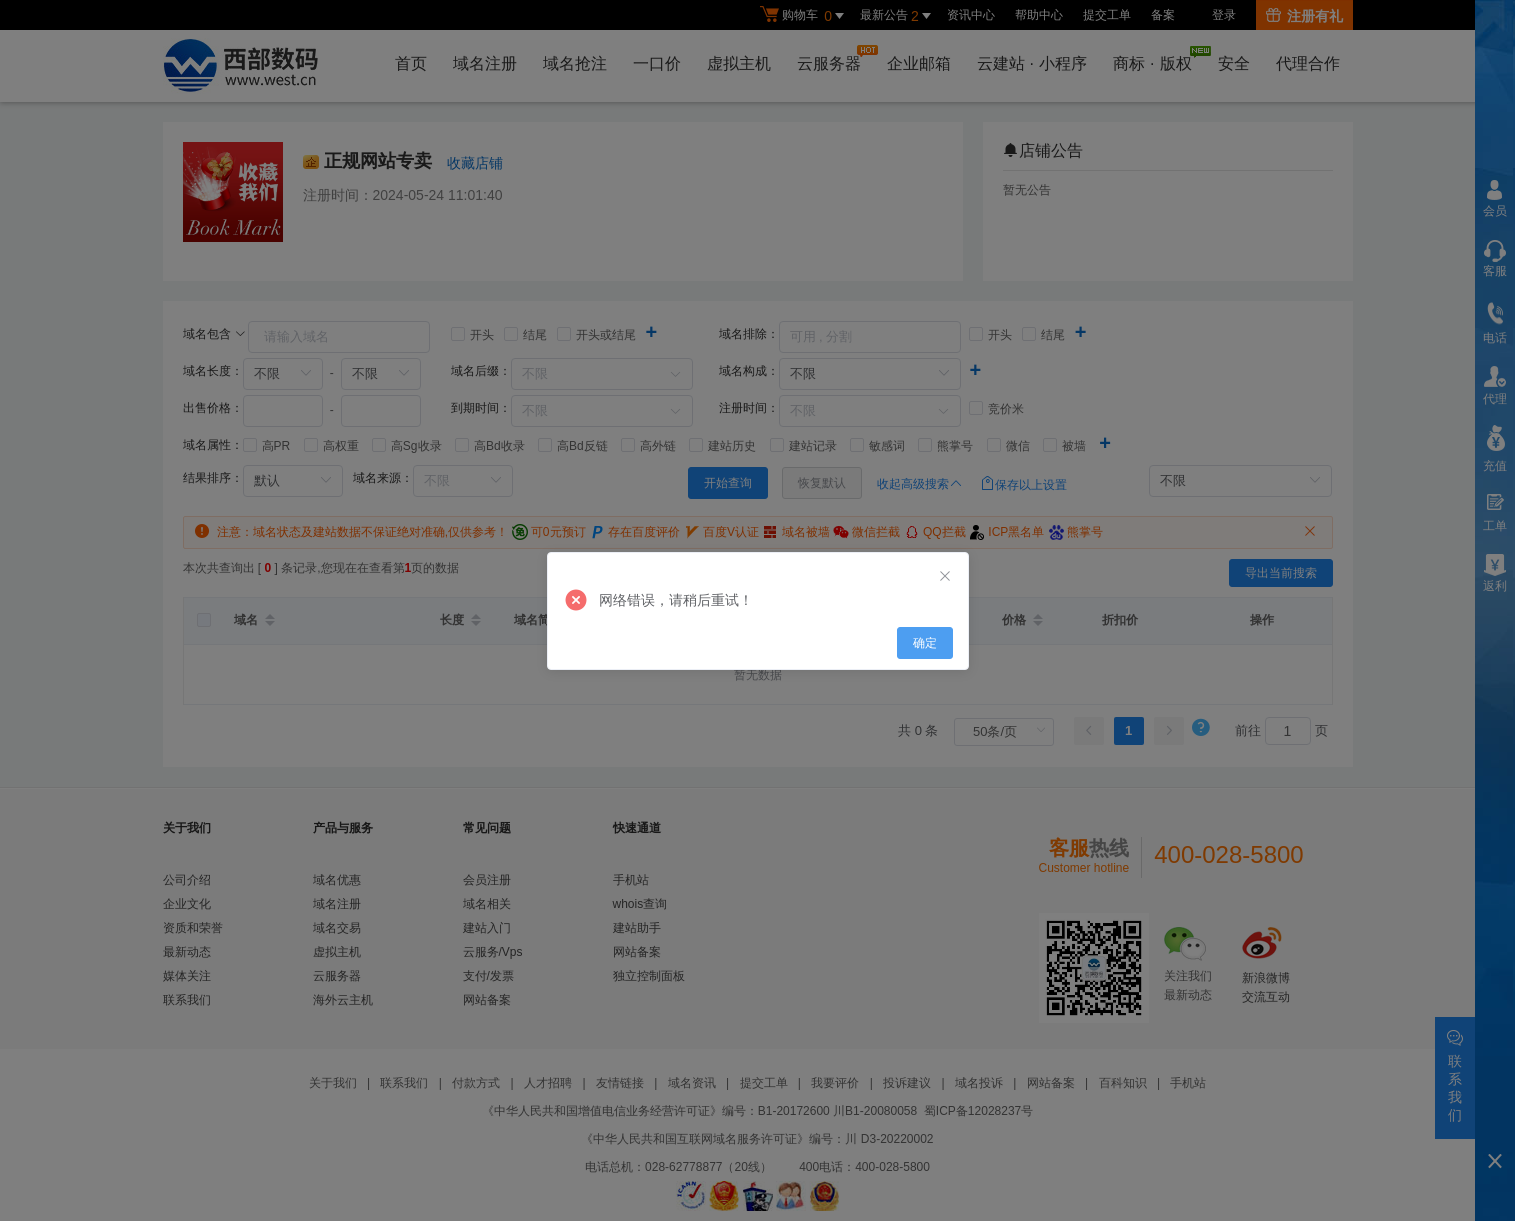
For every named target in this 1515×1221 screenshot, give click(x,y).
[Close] (945, 577)
